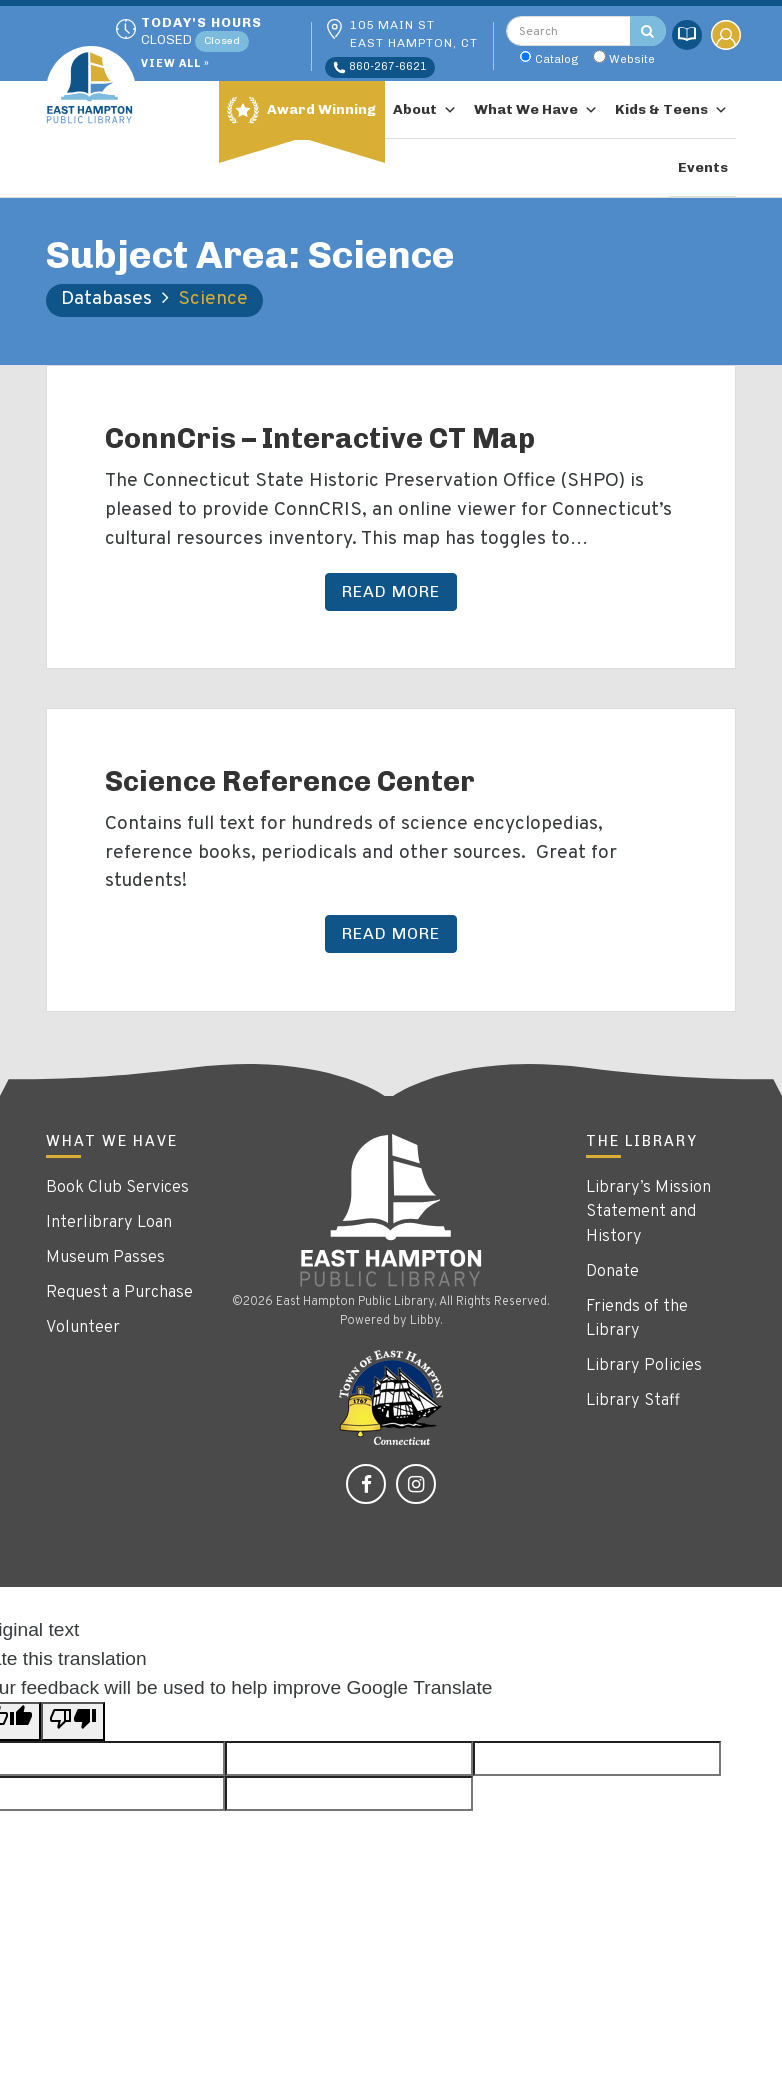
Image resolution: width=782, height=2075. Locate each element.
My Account (726, 35)
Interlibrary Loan (109, 1223)
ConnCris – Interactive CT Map (320, 438)
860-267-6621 (380, 67)
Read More (391, 591)
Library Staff (633, 1401)
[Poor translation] (73, 1721)
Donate (612, 1272)
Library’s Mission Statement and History (648, 1212)
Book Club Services (117, 1188)
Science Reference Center (290, 781)
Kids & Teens (671, 109)
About (425, 109)
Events (703, 167)
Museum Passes (105, 1258)
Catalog (557, 59)
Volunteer (83, 1328)
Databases (106, 299)
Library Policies (644, 1366)
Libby (425, 1321)
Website (632, 59)
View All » (175, 64)
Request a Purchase (119, 1293)
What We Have (536, 109)
